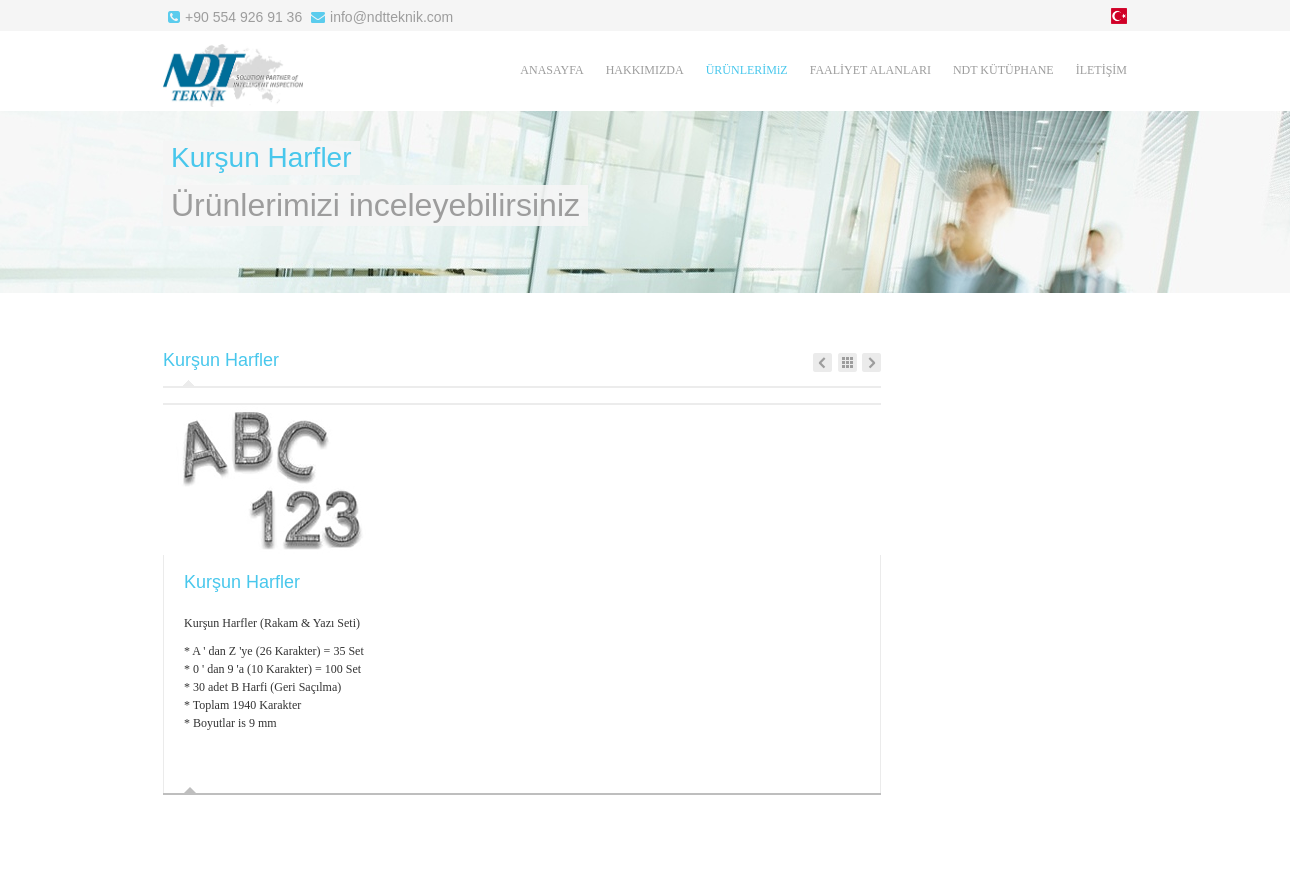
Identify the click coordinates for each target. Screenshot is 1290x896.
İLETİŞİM (1101, 70)
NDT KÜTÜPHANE (1003, 70)
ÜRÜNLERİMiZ (747, 70)
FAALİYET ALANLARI (870, 70)
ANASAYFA (551, 70)
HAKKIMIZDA (645, 70)
